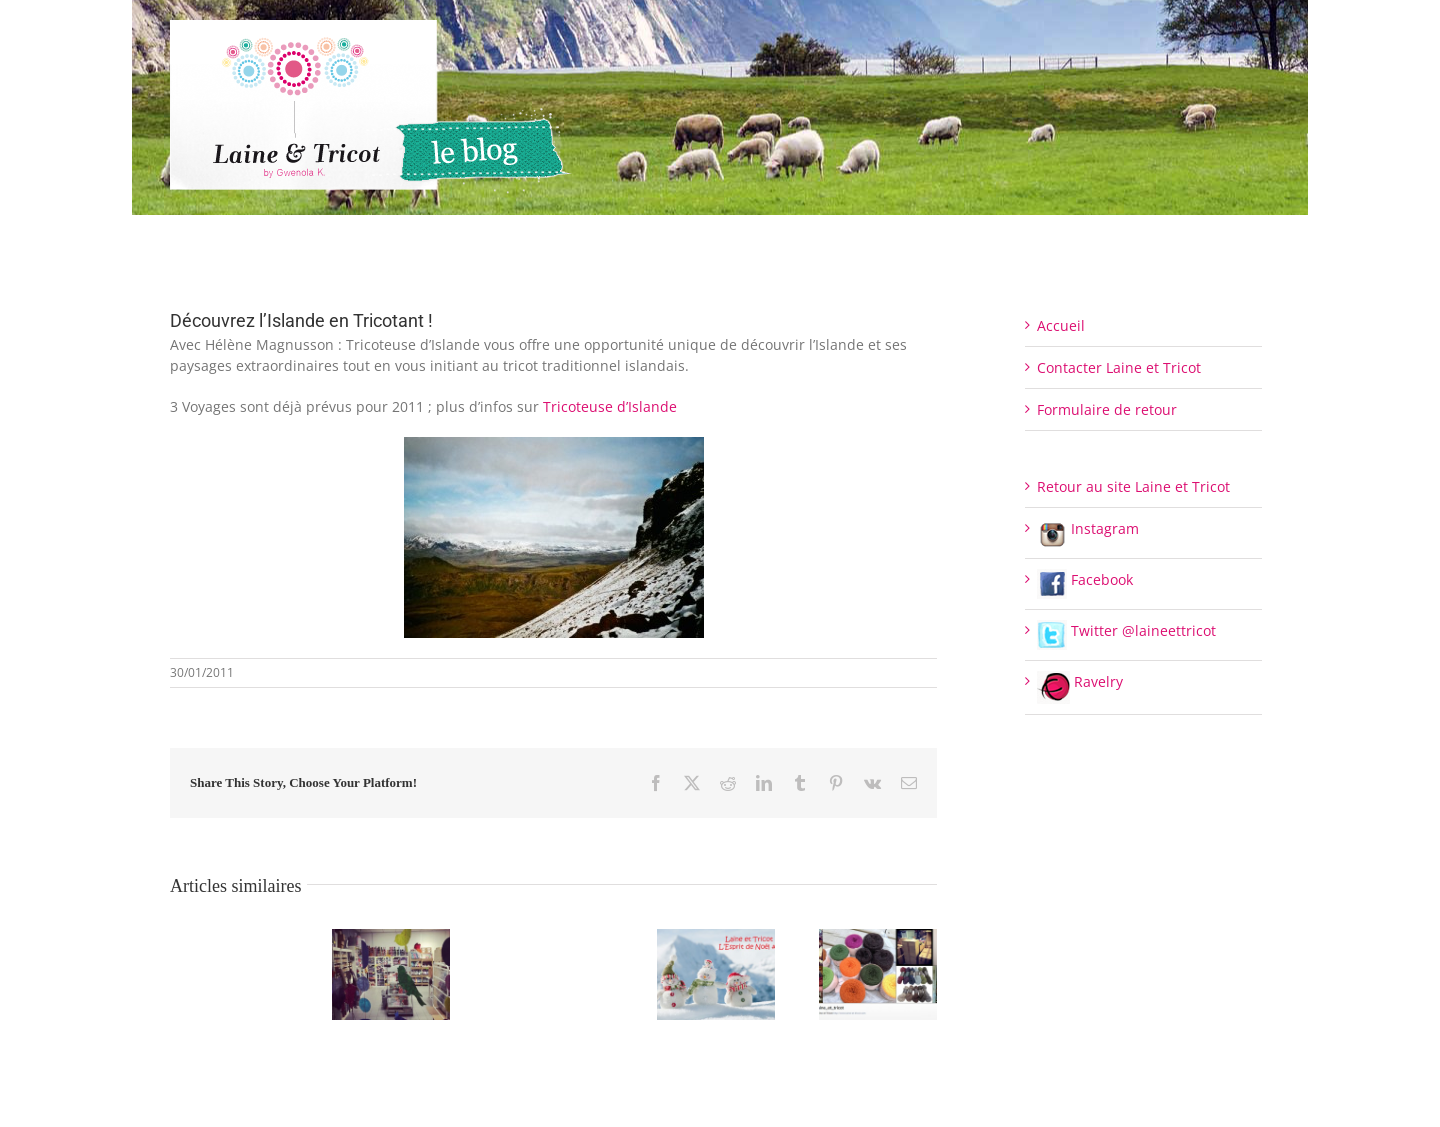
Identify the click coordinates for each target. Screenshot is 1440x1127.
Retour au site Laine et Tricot (1133, 486)
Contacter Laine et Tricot (1119, 367)
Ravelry (1080, 681)
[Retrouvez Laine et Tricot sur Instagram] (878, 938)
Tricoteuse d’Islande (610, 406)
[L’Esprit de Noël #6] (716, 938)
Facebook (1085, 579)
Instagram (1088, 528)
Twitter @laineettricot (1126, 630)
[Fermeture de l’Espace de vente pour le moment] (391, 938)
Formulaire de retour (1107, 409)
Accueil (1061, 325)
